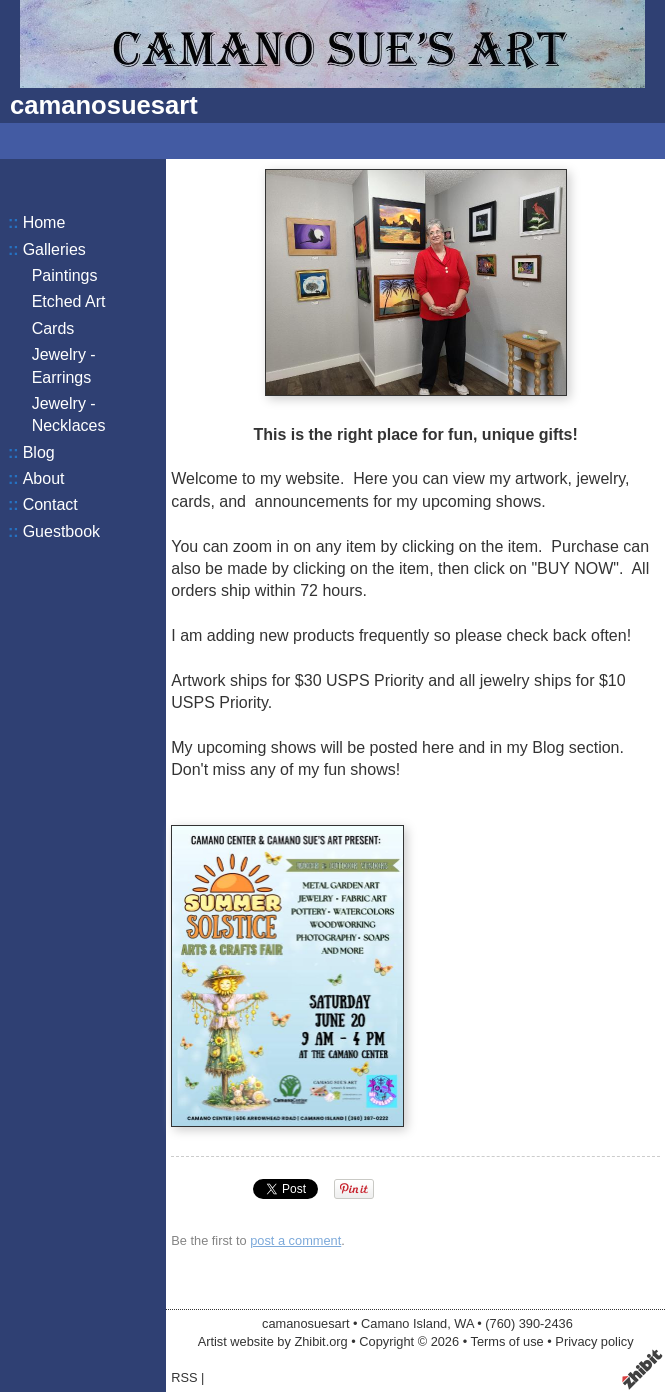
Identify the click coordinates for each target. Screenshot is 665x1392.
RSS (184, 1377)
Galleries (54, 249)
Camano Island (404, 1323)
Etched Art (69, 301)
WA (463, 1323)
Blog (39, 452)
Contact (50, 504)
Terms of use (506, 1341)
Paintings (65, 275)
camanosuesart (104, 105)
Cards (53, 328)
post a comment (295, 1240)
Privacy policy (594, 1341)
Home (44, 222)
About (44, 478)
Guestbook (61, 531)
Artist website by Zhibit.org (273, 1341)
